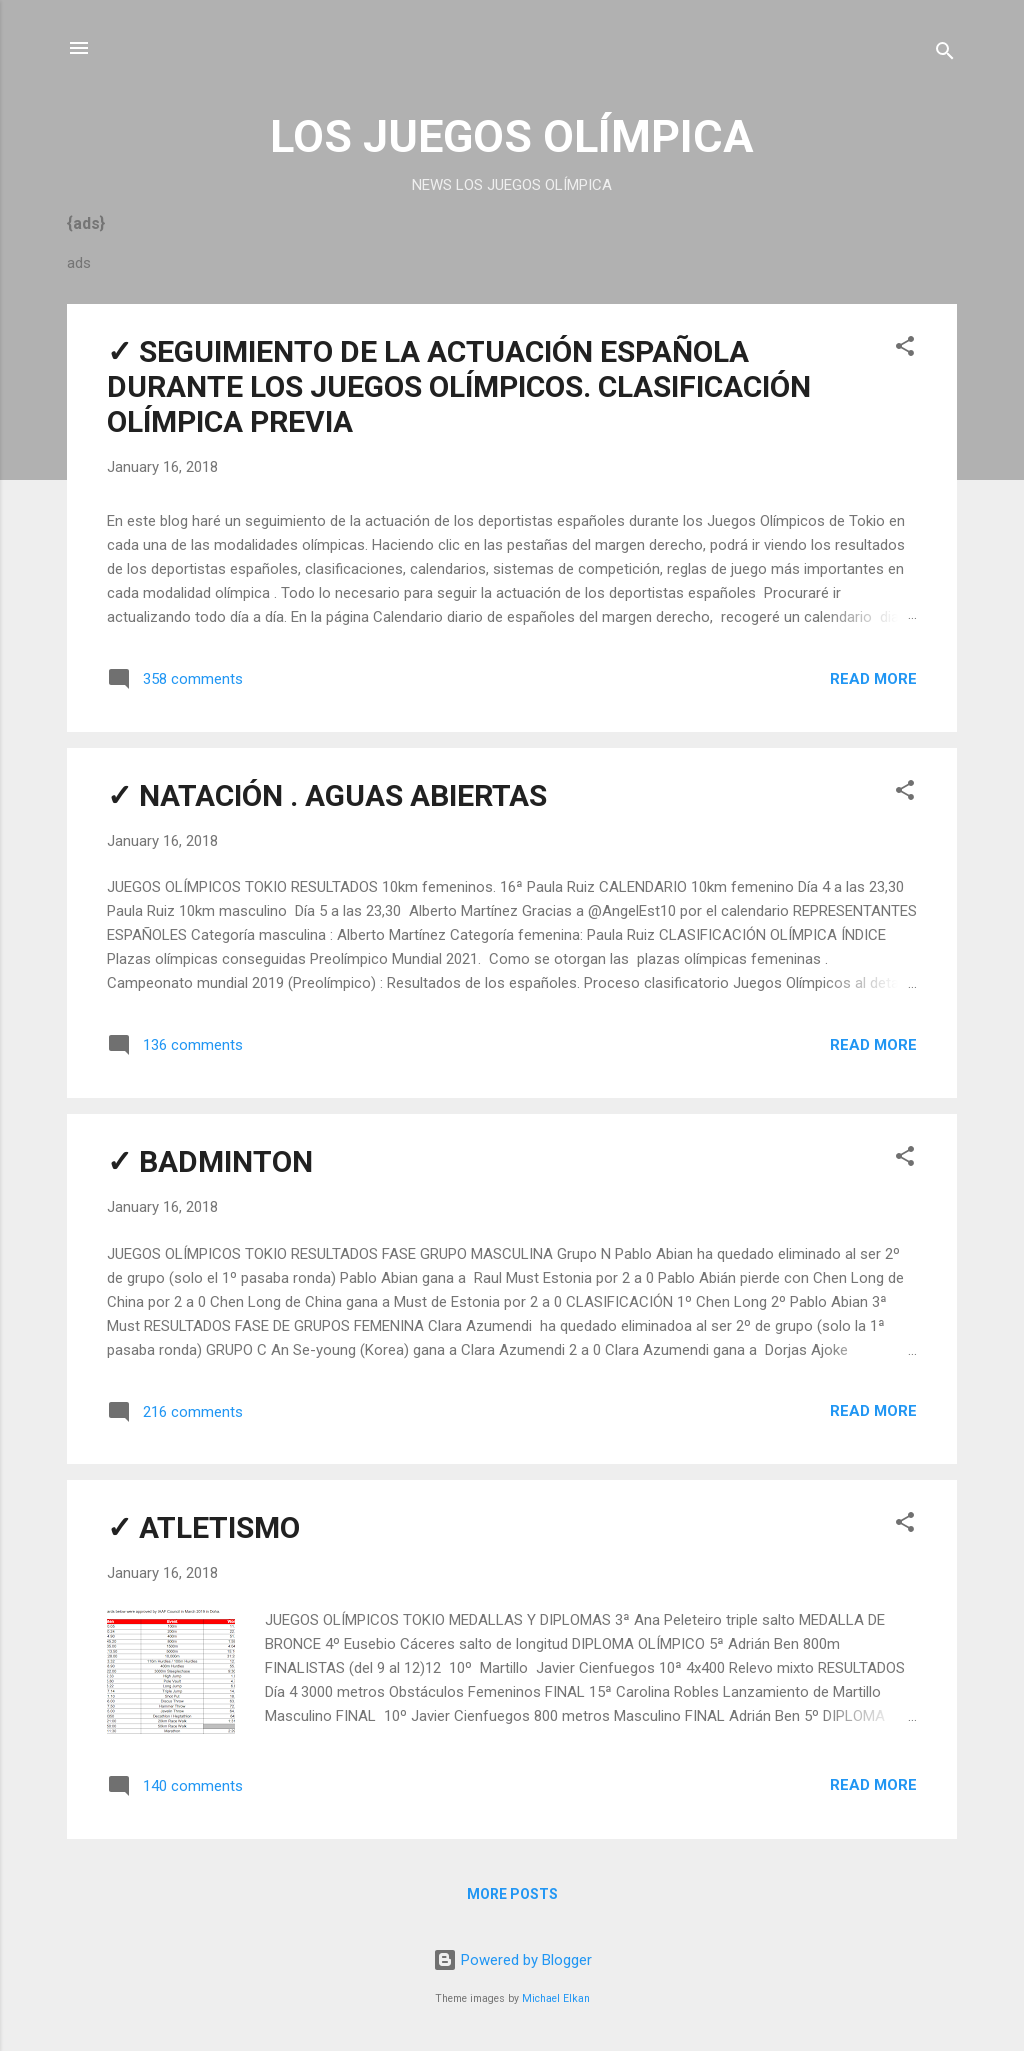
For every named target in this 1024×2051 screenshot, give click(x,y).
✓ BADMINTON (210, 1161)
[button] (905, 349)
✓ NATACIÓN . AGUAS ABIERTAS (327, 795)
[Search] (945, 54)
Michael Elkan (556, 1998)
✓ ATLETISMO (203, 1527)
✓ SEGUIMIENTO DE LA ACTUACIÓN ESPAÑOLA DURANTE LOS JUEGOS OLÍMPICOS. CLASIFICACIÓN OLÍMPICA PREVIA (459, 386)
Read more (873, 679)
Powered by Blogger (512, 1960)
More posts (512, 1894)
